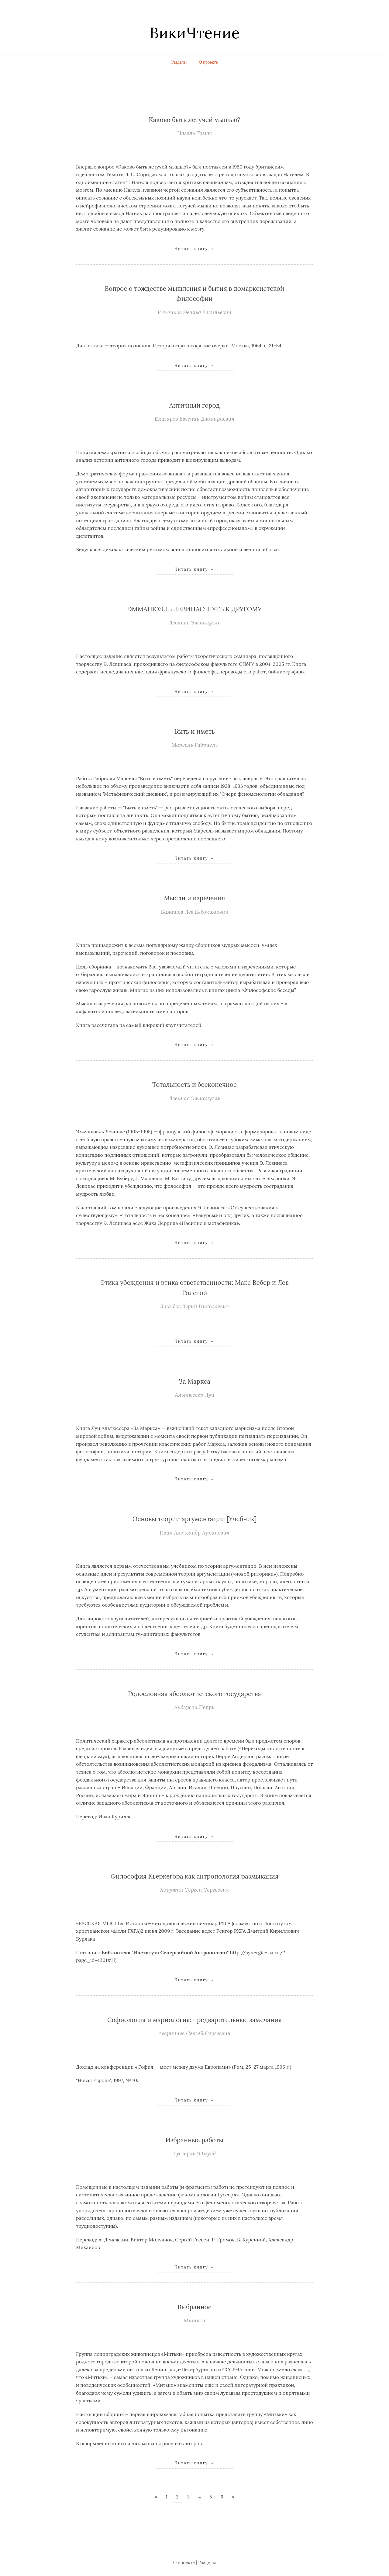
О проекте (208, 62)
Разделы (179, 62)
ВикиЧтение (194, 33)
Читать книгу (194, 248)
